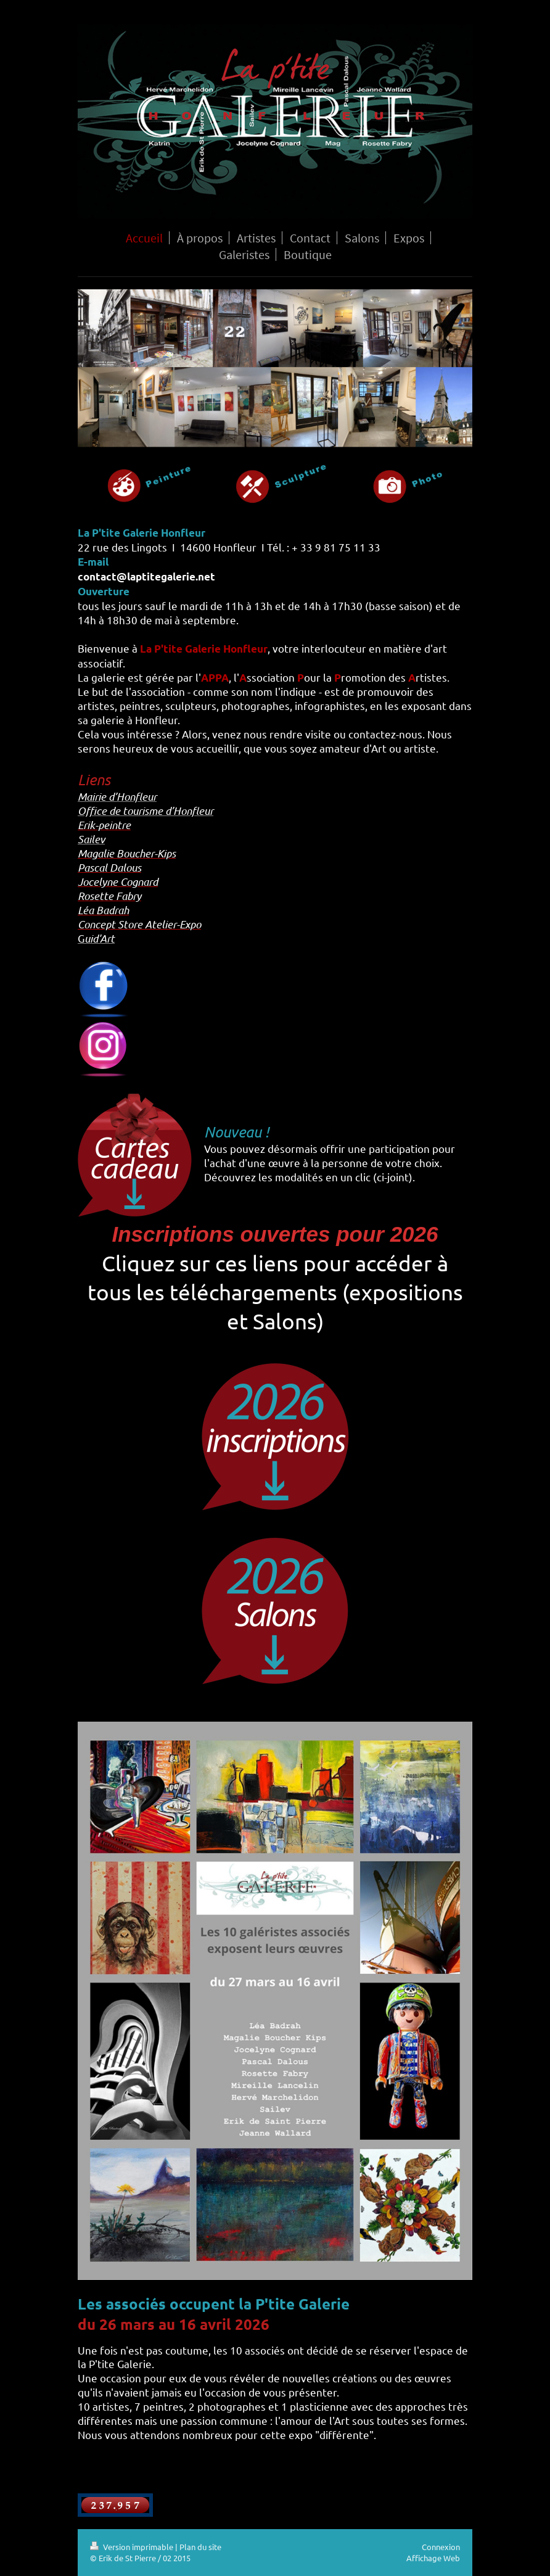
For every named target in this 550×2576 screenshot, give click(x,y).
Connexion (441, 2546)
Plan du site (200, 2546)
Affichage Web (433, 2558)
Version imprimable (132, 2546)
